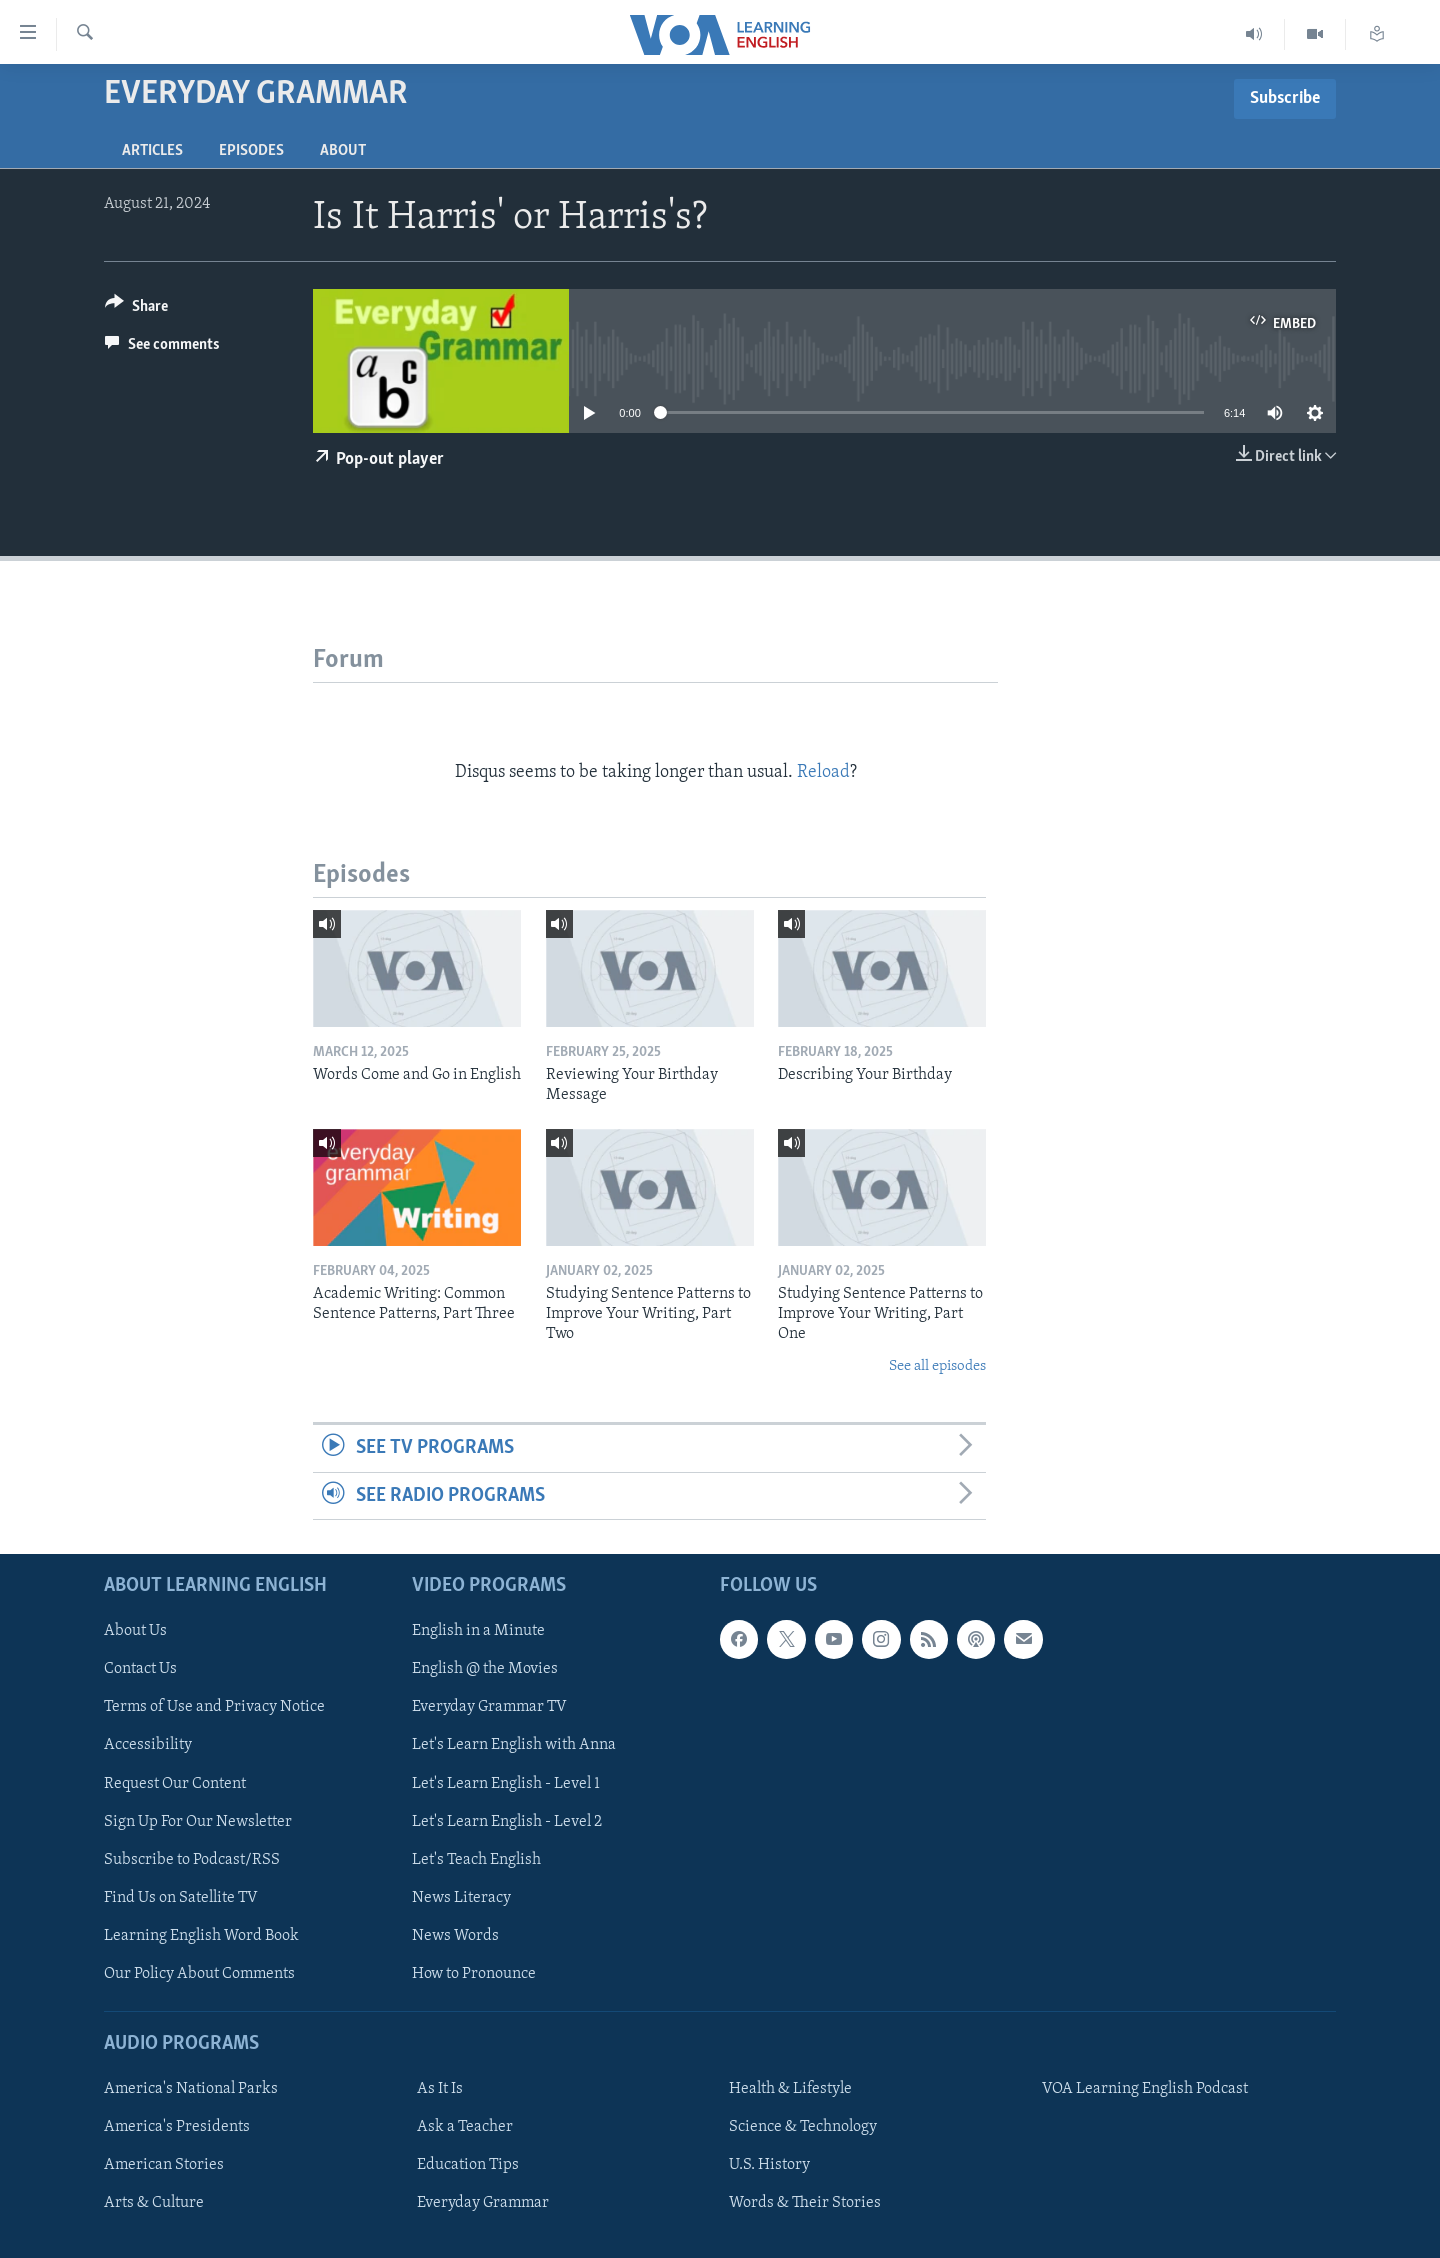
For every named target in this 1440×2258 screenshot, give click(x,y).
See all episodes (937, 1366)
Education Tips (468, 2165)
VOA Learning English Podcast (1145, 2089)
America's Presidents (177, 2127)
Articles (152, 151)
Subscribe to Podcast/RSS (192, 1860)
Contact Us (140, 1669)
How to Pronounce (474, 1974)
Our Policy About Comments (199, 1974)
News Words (455, 1936)
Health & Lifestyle (790, 2089)
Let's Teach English (476, 1860)
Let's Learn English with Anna (514, 1745)
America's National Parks (191, 2089)
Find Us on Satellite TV (181, 1898)
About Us (135, 1631)
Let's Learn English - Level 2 (507, 1822)
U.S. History (769, 2165)
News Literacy (461, 1898)
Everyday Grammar (483, 2203)
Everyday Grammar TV (489, 1707)
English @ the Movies (485, 1669)
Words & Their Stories (805, 2203)
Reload (823, 772)
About (343, 151)
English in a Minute (478, 1631)
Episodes (251, 151)
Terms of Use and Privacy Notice (214, 1707)
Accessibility (148, 1745)
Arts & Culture (154, 2203)
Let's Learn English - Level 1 (506, 1784)
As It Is (440, 2089)
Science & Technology (803, 2127)
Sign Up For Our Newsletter (198, 1822)
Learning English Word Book (201, 1936)
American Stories (164, 2165)
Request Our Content (175, 1784)
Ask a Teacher (465, 2127)
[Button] (136, 309)
